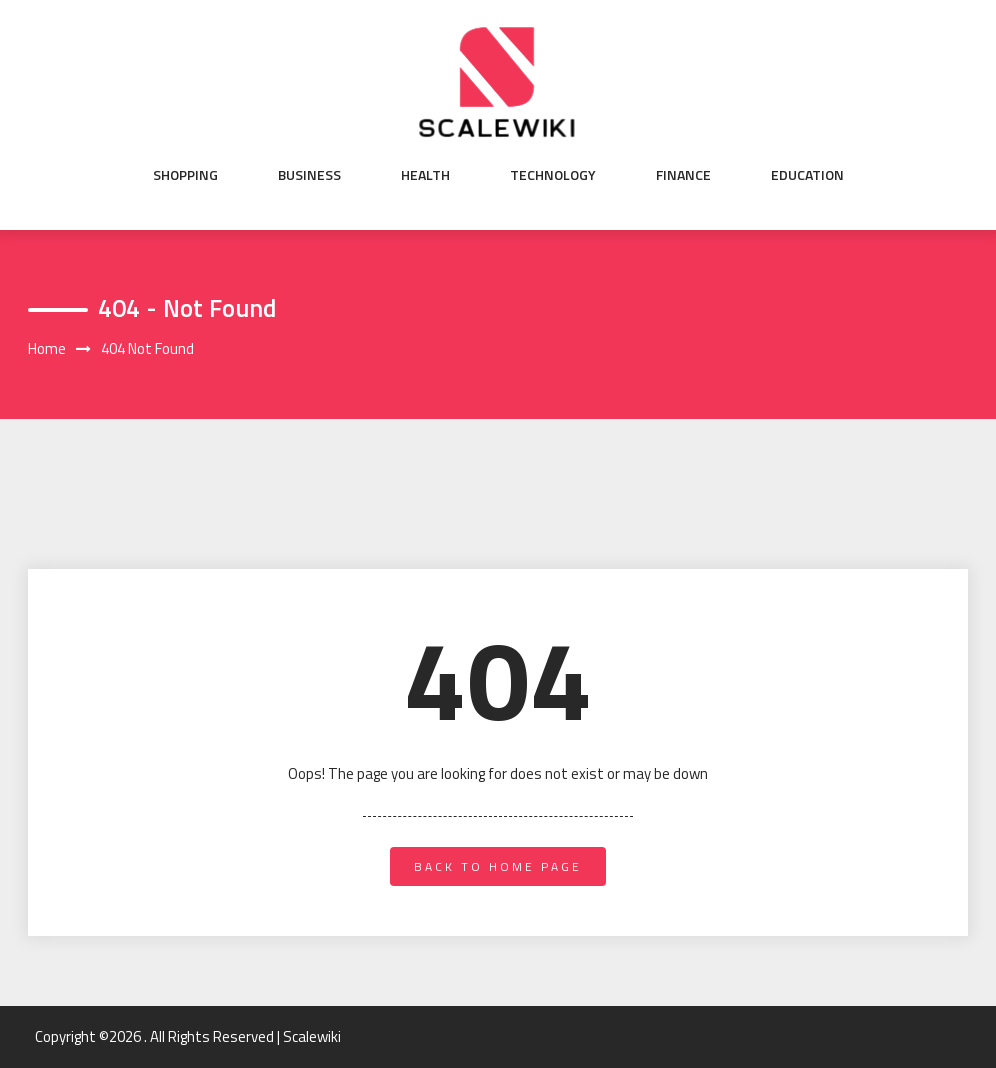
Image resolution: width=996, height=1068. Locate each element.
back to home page (498, 866)
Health (425, 175)
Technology (553, 175)
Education (807, 175)
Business (309, 175)
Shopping (185, 175)
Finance (683, 175)
